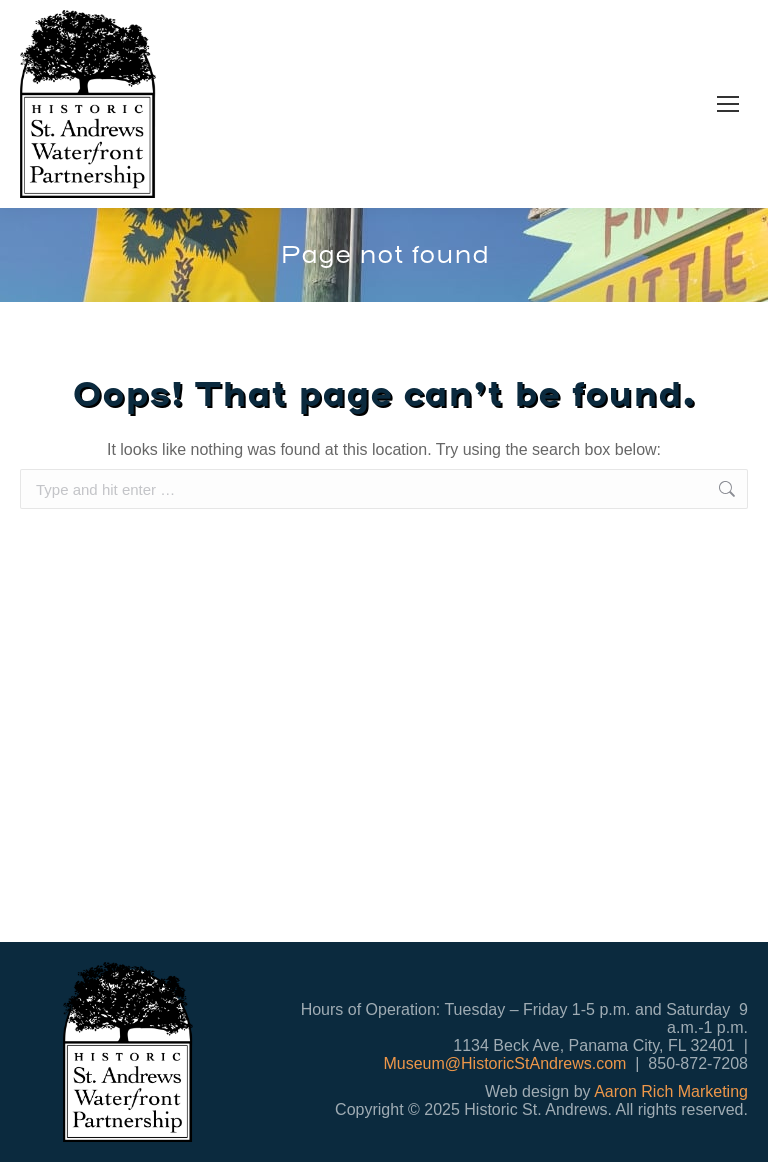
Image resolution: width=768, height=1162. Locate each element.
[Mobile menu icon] (728, 104)
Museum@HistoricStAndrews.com (504, 1063)
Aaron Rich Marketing (671, 1091)
